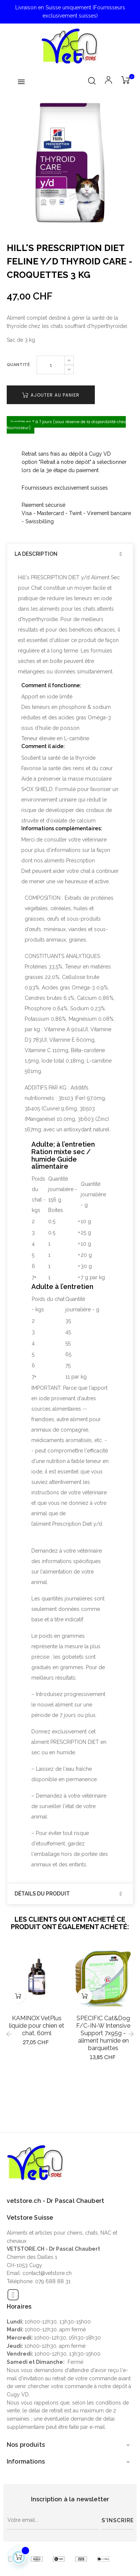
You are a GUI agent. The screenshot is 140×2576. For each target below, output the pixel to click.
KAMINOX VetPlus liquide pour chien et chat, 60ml (36, 2026)
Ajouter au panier (51, 395)
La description (36, 554)
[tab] (70, 554)
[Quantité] (51, 365)
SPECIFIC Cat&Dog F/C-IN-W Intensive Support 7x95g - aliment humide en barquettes (103, 2033)
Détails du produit (42, 1894)
